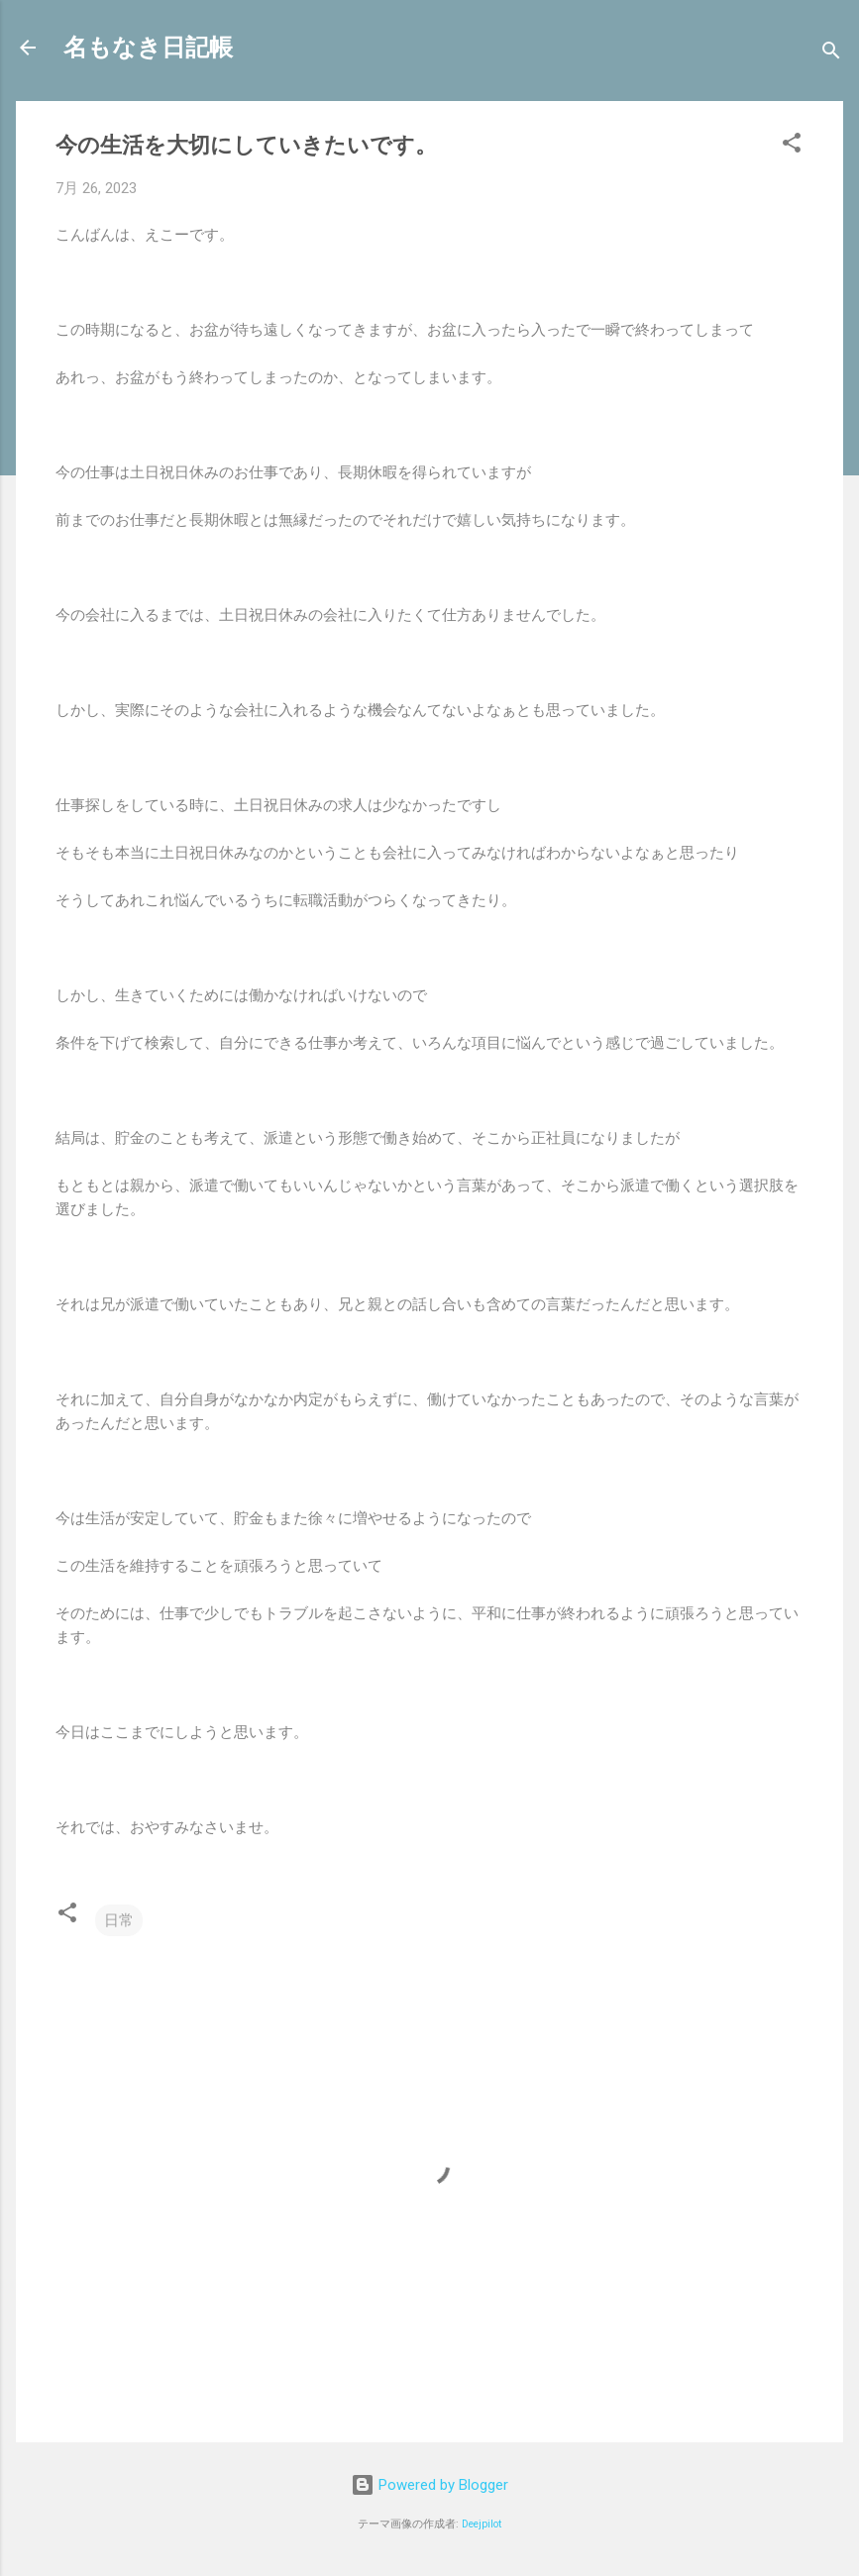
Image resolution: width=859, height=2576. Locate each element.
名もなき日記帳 (148, 47)
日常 (119, 1920)
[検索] (831, 54)
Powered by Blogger (429, 2485)
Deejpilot (481, 2524)
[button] (792, 146)
